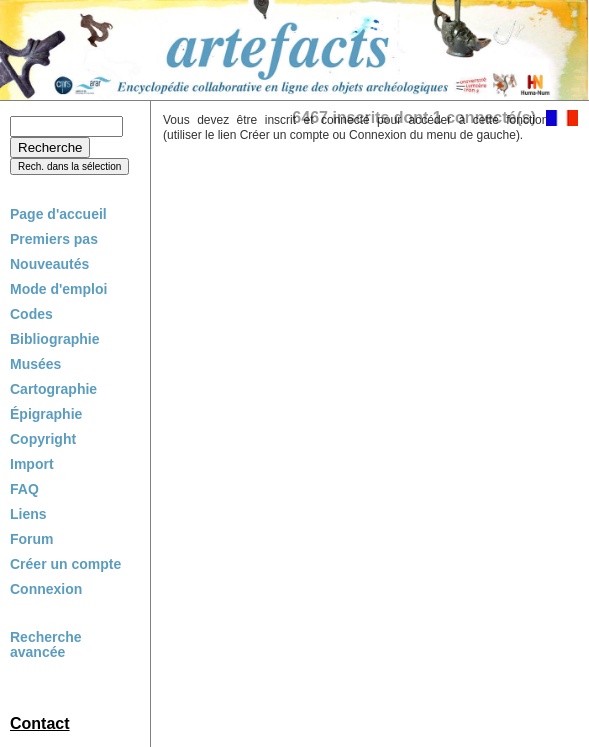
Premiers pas (54, 239)
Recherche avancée (46, 645)
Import (32, 464)
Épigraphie (46, 414)
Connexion (46, 589)
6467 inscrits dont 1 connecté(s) (414, 117)
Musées (35, 364)
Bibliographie (54, 339)
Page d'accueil (58, 214)
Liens (28, 514)
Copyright (43, 439)
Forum (32, 539)
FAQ (24, 489)
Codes (31, 314)
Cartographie (53, 389)
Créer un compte (65, 564)
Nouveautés (49, 264)
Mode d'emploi (58, 289)
